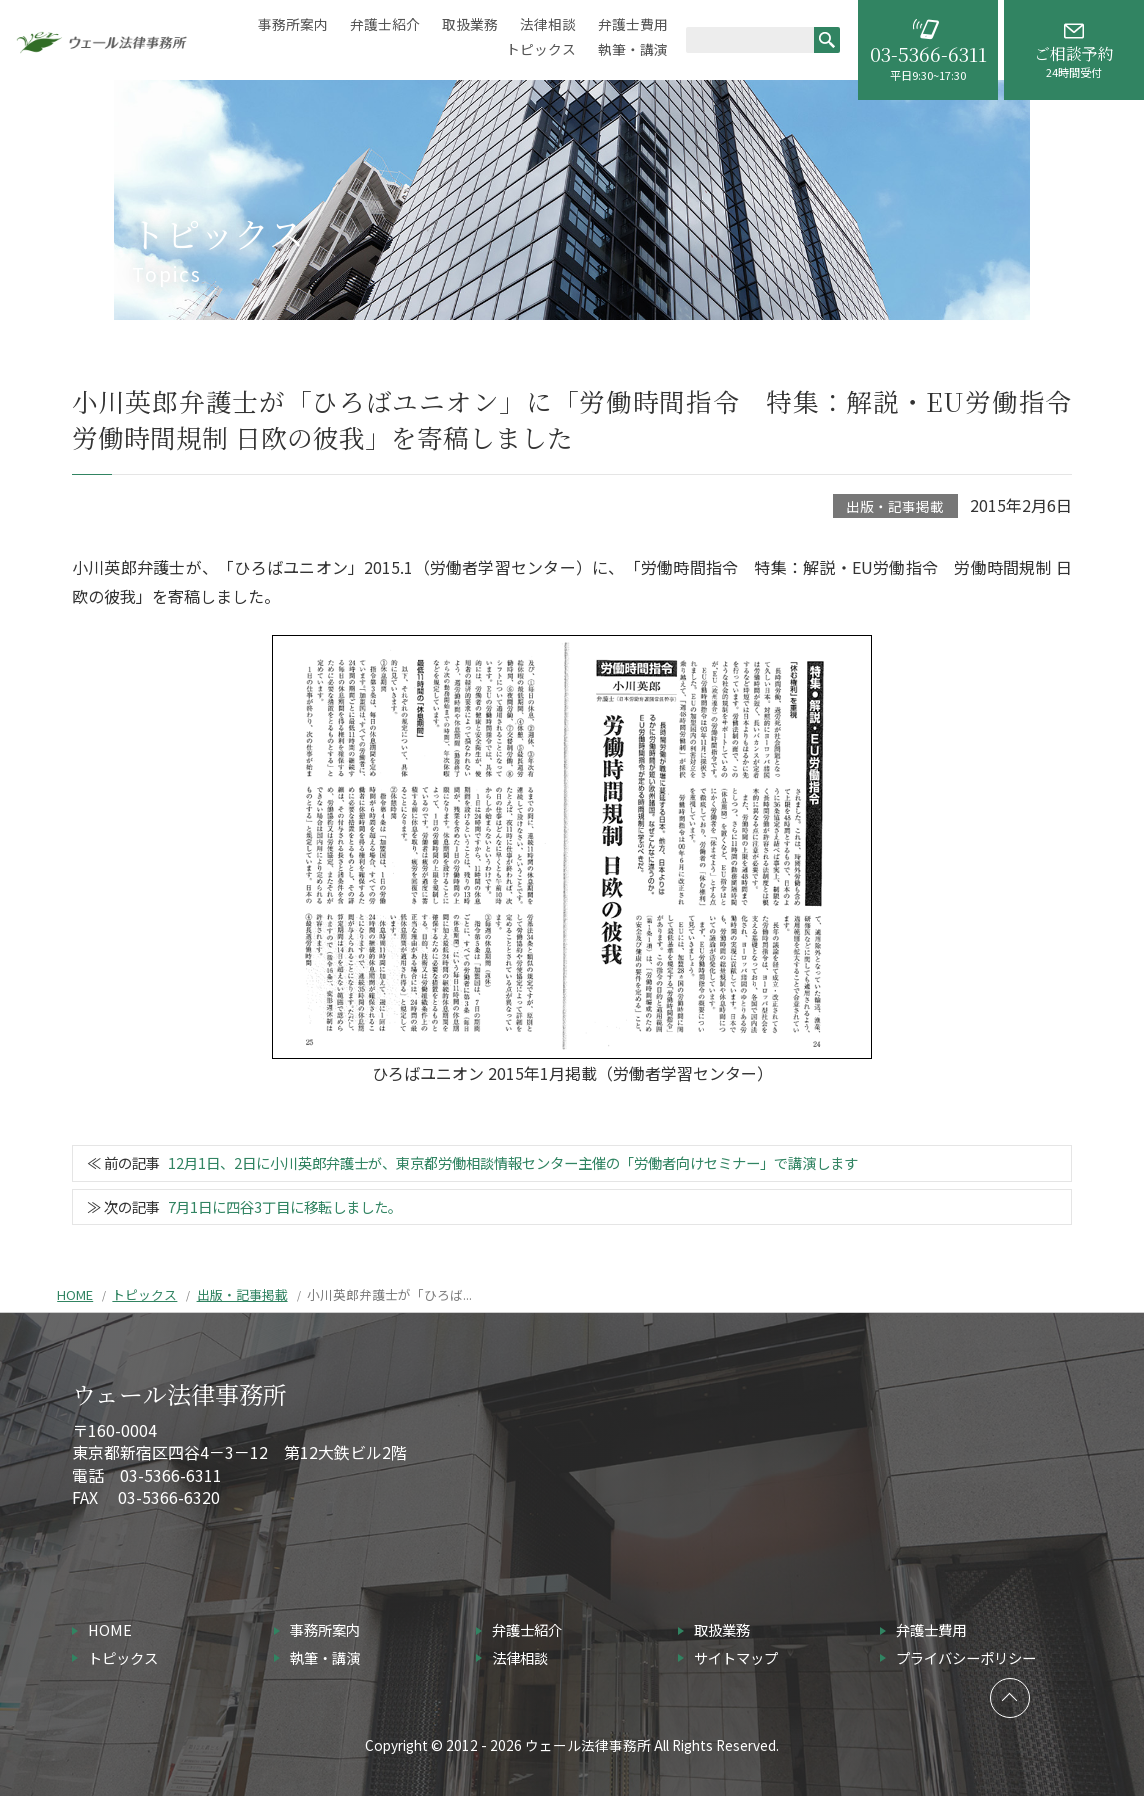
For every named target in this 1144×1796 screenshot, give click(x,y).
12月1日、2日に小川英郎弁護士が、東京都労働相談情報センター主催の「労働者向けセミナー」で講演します (513, 1162)
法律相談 (548, 24)
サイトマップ (736, 1657)
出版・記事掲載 (895, 506)
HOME (75, 1294)
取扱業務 (470, 24)
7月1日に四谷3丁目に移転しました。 (285, 1206)
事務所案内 (293, 24)
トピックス (541, 49)
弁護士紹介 (385, 24)
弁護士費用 (633, 24)
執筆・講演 (633, 49)
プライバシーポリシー (966, 1657)
